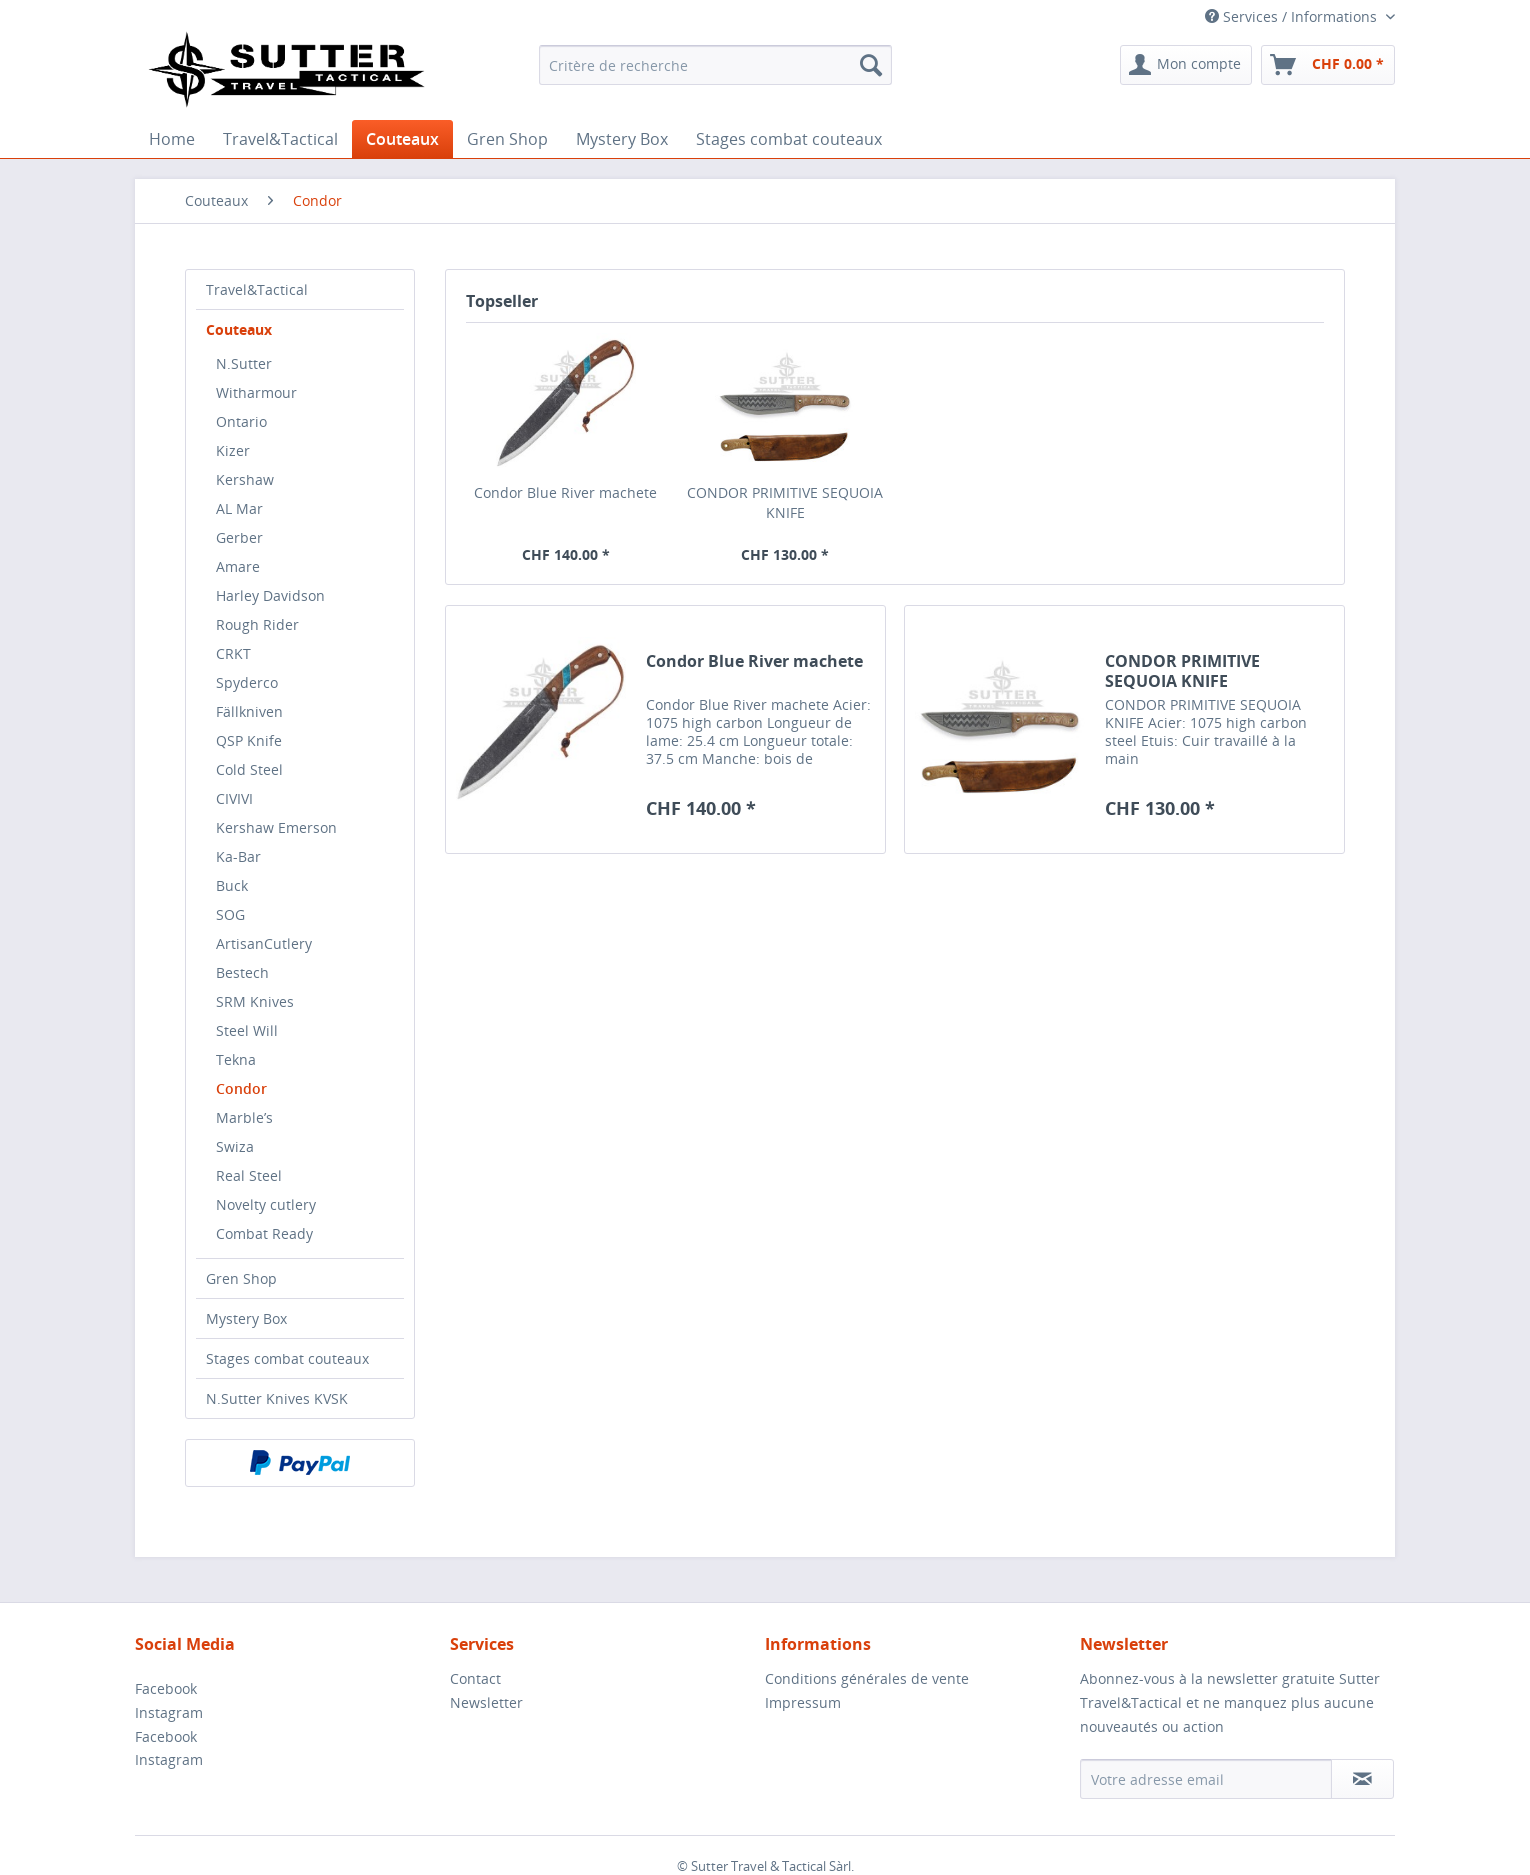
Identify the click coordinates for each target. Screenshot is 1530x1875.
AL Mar (239, 508)
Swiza (235, 1146)
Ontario (241, 421)
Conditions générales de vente (867, 1678)
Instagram (169, 1712)
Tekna (236, 1059)
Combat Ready (264, 1233)
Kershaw (245, 479)
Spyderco (247, 682)
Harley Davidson (270, 595)
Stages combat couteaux (287, 1358)
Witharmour (256, 392)
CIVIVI (234, 798)
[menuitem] (715, 65)
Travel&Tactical (257, 289)
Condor (241, 1088)
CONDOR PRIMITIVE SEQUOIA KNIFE (785, 502)
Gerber (239, 537)
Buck (232, 885)
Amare (238, 566)
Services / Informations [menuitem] (1293, 16)
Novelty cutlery (266, 1204)
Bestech (242, 972)
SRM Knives (255, 1001)
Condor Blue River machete (565, 492)
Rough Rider (257, 624)
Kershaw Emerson (276, 827)
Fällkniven (249, 711)
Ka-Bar (238, 856)
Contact (475, 1678)
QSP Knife (249, 740)
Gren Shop (241, 1278)
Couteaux (239, 329)
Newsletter (486, 1702)
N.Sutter (244, 363)
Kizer (233, 450)
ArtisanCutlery (264, 943)
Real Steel (249, 1175)
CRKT (233, 653)
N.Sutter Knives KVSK (277, 1398)
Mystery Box (246, 1318)
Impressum (803, 1702)
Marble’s (244, 1117)
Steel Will (247, 1030)
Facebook (166, 1688)
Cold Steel (249, 769)
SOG (230, 914)
